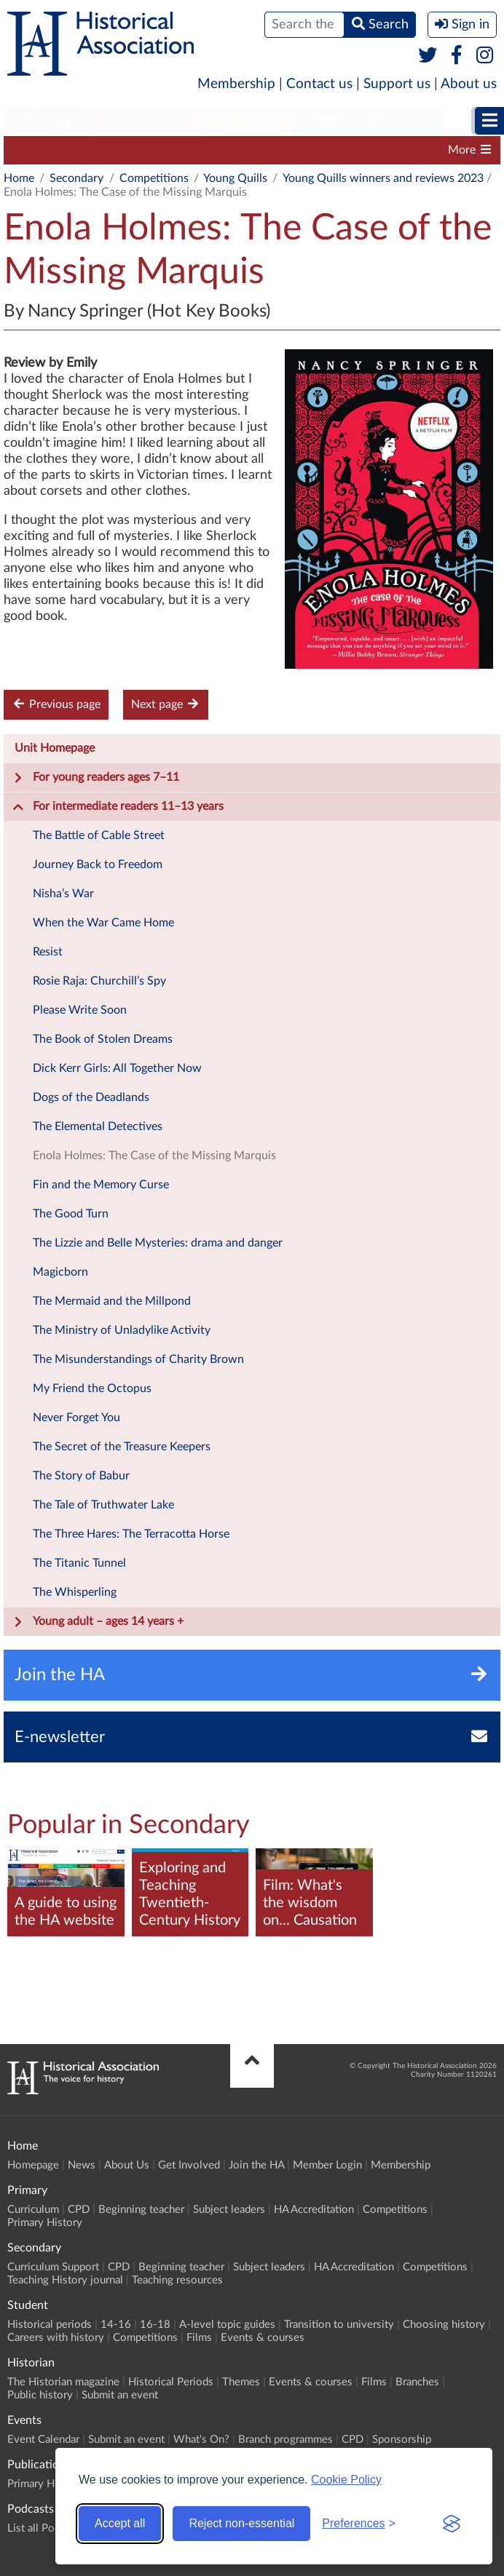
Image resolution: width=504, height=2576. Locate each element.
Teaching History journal (65, 2280)
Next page (165, 704)
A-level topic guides (227, 2324)
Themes (241, 2382)
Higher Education (367, 121)
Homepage (33, 2165)
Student (246, 121)
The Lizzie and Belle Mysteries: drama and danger (158, 1243)
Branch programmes (285, 2439)
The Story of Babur (81, 1476)
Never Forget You (76, 1417)
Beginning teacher (226, 150)
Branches (417, 2382)
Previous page (56, 704)
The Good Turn (71, 1214)
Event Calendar (43, 2439)
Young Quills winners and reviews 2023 (383, 178)
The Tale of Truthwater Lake (103, 1505)
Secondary (146, 121)
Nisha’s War (63, 893)
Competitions (154, 178)
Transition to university (339, 2324)
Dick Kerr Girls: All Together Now (117, 1068)
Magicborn (60, 1272)
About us (469, 84)
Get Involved (189, 2165)
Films (199, 2337)
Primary (47, 121)
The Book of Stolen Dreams (103, 1039)
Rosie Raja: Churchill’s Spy (99, 981)
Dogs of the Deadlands (91, 1097)
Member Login (327, 2165)
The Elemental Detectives (97, 1126)
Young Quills (235, 178)
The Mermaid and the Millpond (112, 1301)
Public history (40, 2395)
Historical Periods (170, 2382)
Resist (48, 952)
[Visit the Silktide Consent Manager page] (451, 2523)
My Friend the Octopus (92, 1388)
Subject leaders (333, 150)
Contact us (319, 84)
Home (19, 178)
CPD (147, 150)
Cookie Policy (346, 2479)
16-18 (155, 2324)
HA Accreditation (314, 2209)
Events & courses (262, 2337)
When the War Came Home (103, 923)
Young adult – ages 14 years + (98, 1622)
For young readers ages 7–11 (95, 778)
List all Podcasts (45, 2528)
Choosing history (444, 2324)
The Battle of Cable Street (99, 835)
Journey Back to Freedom (97, 864)
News (81, 2165)
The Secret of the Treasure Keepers (121, 1446)
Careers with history (55, 2337)
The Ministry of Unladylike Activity (121, 1330)
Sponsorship (401, 2439)
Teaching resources (177, 2280)
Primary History (44, 2222)
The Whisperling (75, 1592)
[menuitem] (47, 121)
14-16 (116, 2324)
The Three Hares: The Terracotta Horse (131, 1534)
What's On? (201, 2439)
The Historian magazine (63, 2382)
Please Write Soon (80, 1010)
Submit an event (120, 2395)
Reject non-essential (241, 2523)
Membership (236, 84)
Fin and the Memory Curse (101, 1184)
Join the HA (256, 2165)
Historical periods (49, 2324)
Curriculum (33, 2209)
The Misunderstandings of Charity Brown (138, 1359)
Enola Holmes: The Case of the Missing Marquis (154, 1155)
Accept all (120, 2523)
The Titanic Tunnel (79, 1563)
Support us (396, 84)
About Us (126, 2165)
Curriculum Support (62, 150)
